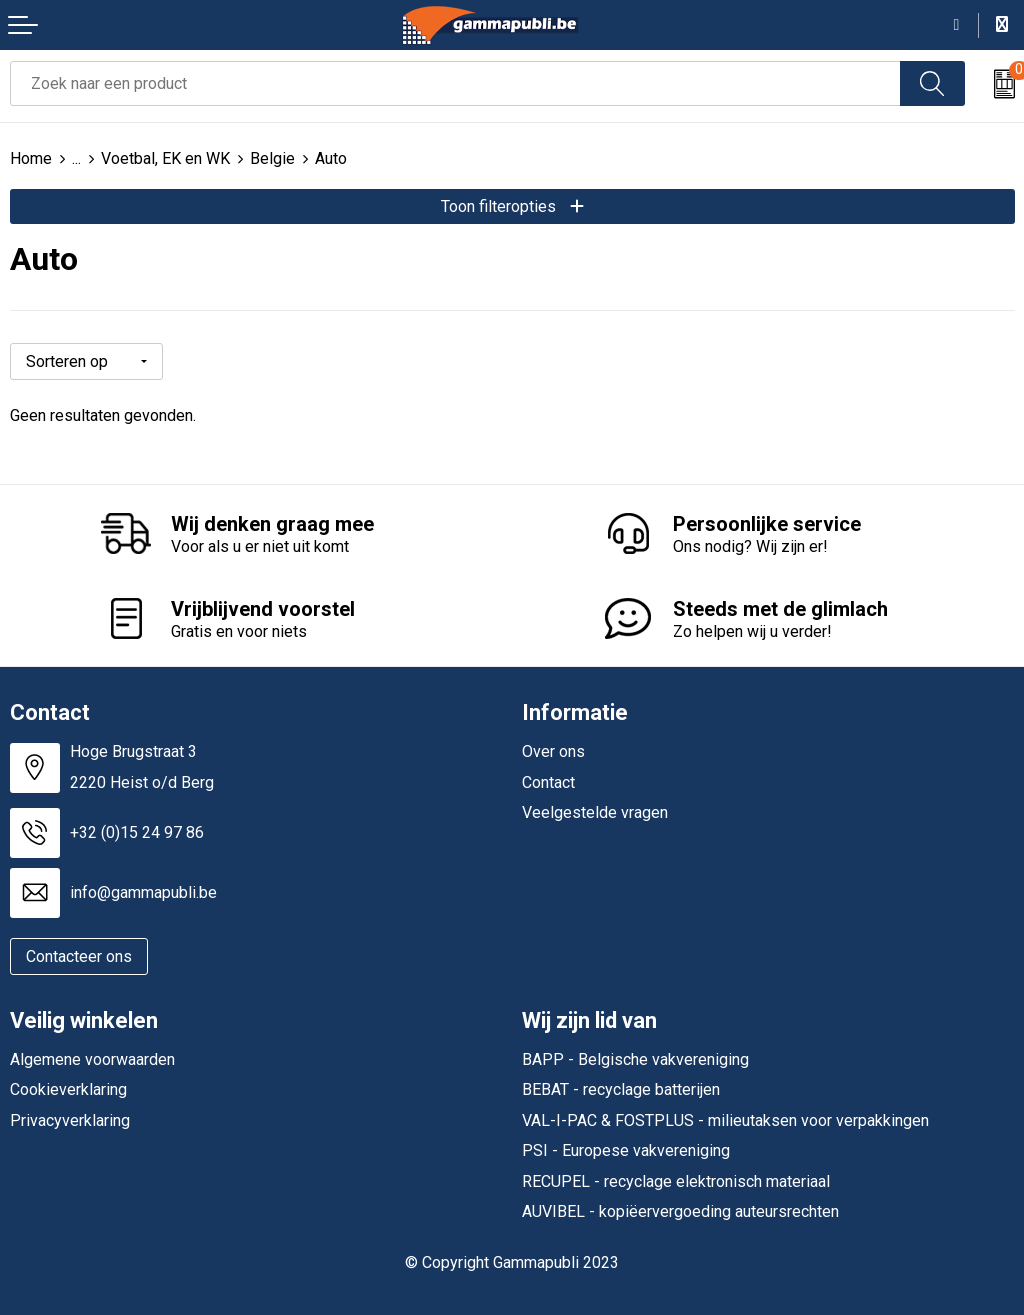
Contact (548, 782)
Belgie (272, 158)
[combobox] (455, 83)
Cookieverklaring (68, 1089)
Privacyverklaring (70, 1120)
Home (31, 158)
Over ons (553, 751)
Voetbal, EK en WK (165, 158)
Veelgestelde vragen (595, 812)
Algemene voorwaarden (92, 1059)
